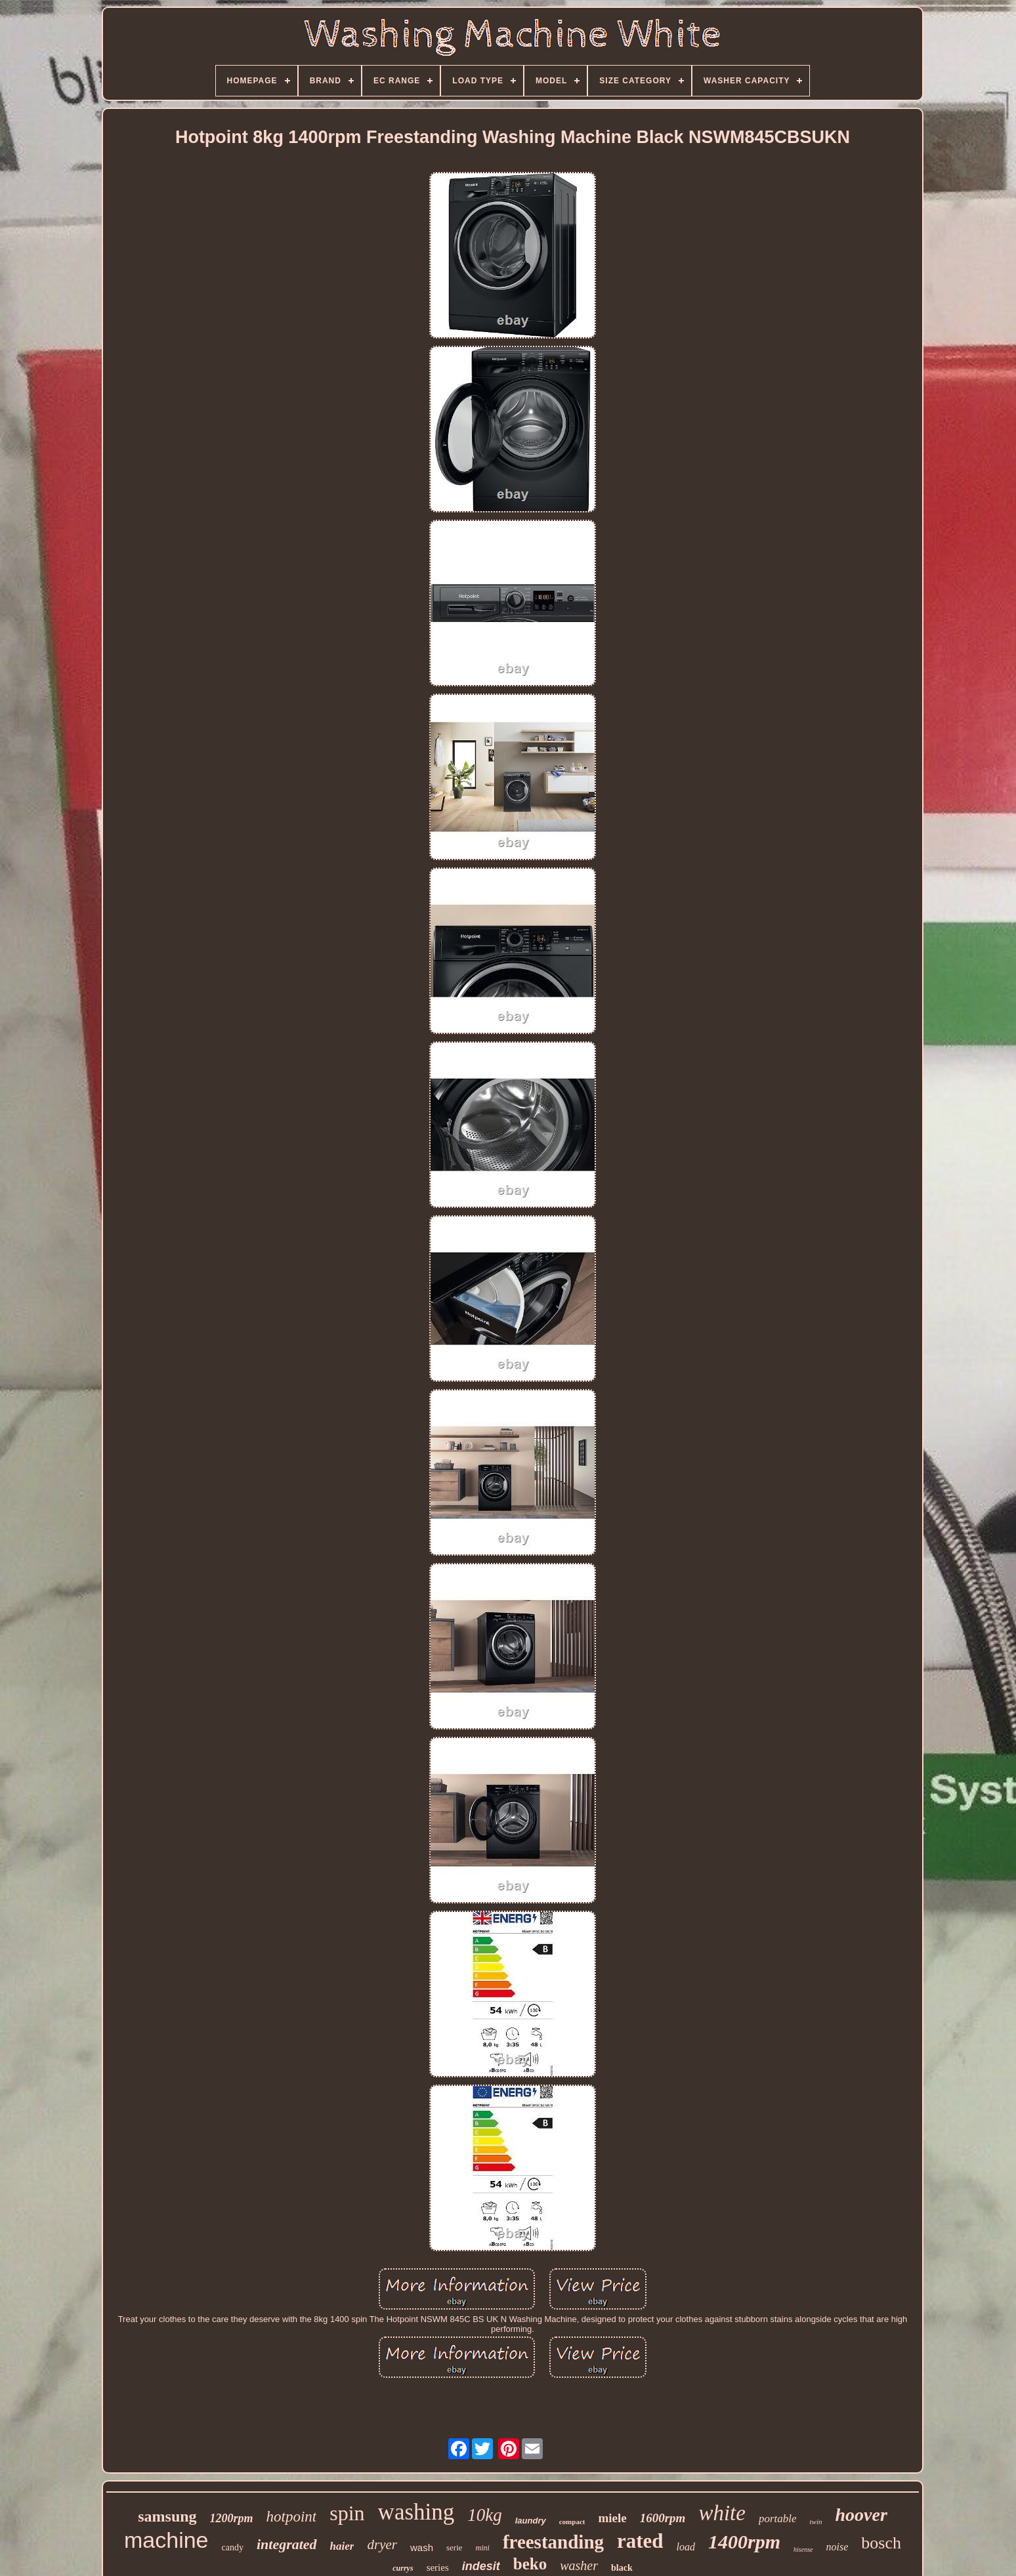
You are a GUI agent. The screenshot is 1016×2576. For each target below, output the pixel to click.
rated (640, 2540)
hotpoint (291, 2516)
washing (416, 2512)
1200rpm (231, 2518)
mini (483, 2547)
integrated (287, 2544)
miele (612, 2518)
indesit (481, 2566)
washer (579, 2565)
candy (232, 2547)
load (686, 2546)
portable (778, 2518)
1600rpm (663, 2518)
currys (402, 2568)
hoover (861, 2514)
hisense (803, 2549)
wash (421, 2547)
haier (342, 2546)
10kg (484, 2515)
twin (816, 2521)
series (438, 2567)
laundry (530, 2520)
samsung (167, 2516)
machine (166, 2539)
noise (837, 2546)
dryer (382, 2544)
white (722, 2513)
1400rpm (744, 2541)
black (622, 2568)
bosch (881, 2542)
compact (572, 2521)
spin (346, 2513)
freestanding (553, 2541)
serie (454, 2547)
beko (530, 2564)
